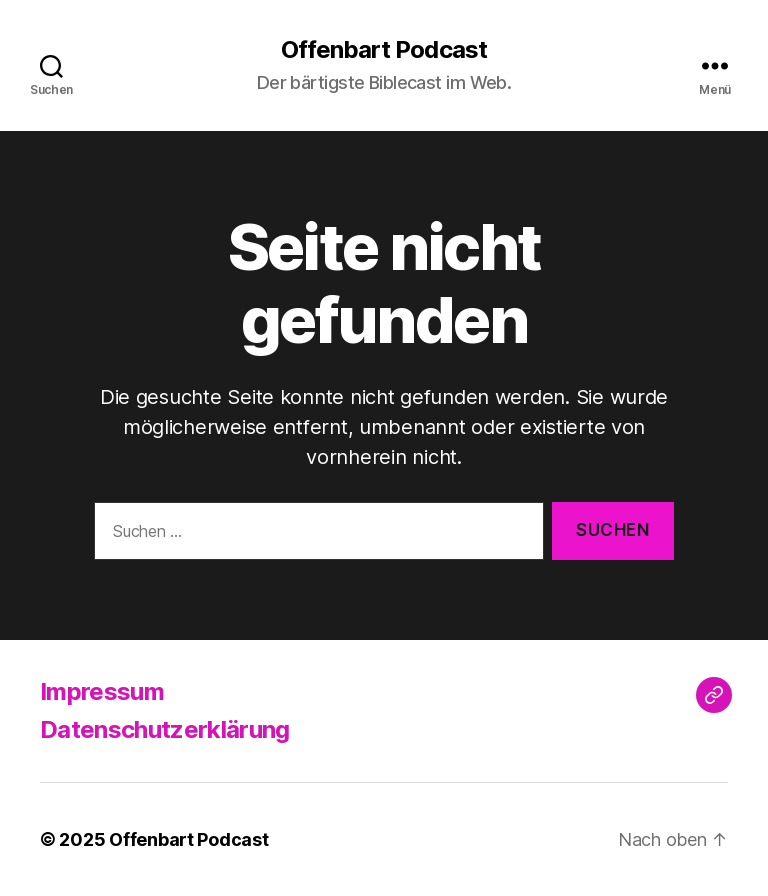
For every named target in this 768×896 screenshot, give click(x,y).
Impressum (102, 691)
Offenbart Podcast (383, 50)
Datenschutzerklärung (165, 729)
